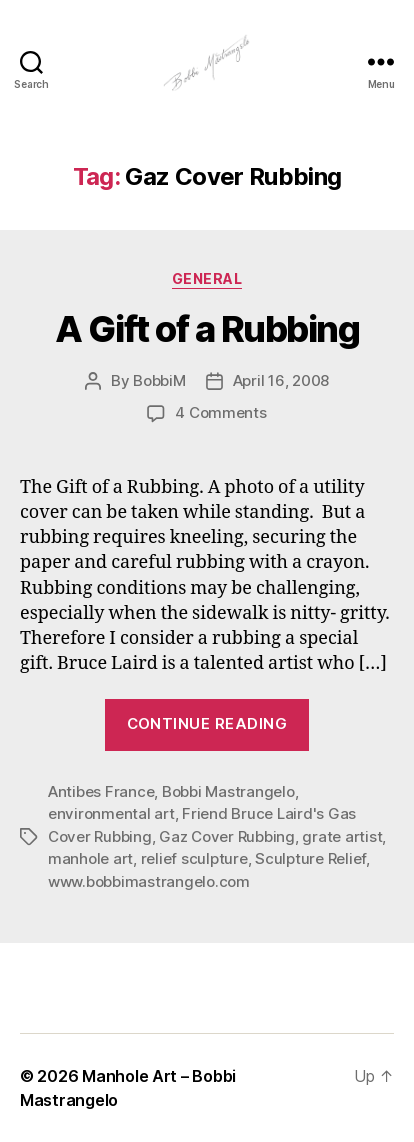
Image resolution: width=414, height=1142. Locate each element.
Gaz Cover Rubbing (227, 836)
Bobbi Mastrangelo (228, 791)
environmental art (111, 813)
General (207, 278)
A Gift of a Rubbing (207, 329)
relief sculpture (194, 858)
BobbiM (159, 380)
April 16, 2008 (281, 380)
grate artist (342, 836)
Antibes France (101, 791)
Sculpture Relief (310, 858)
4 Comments (220, 412)
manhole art (90, 858)
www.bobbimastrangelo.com (149, 881)
